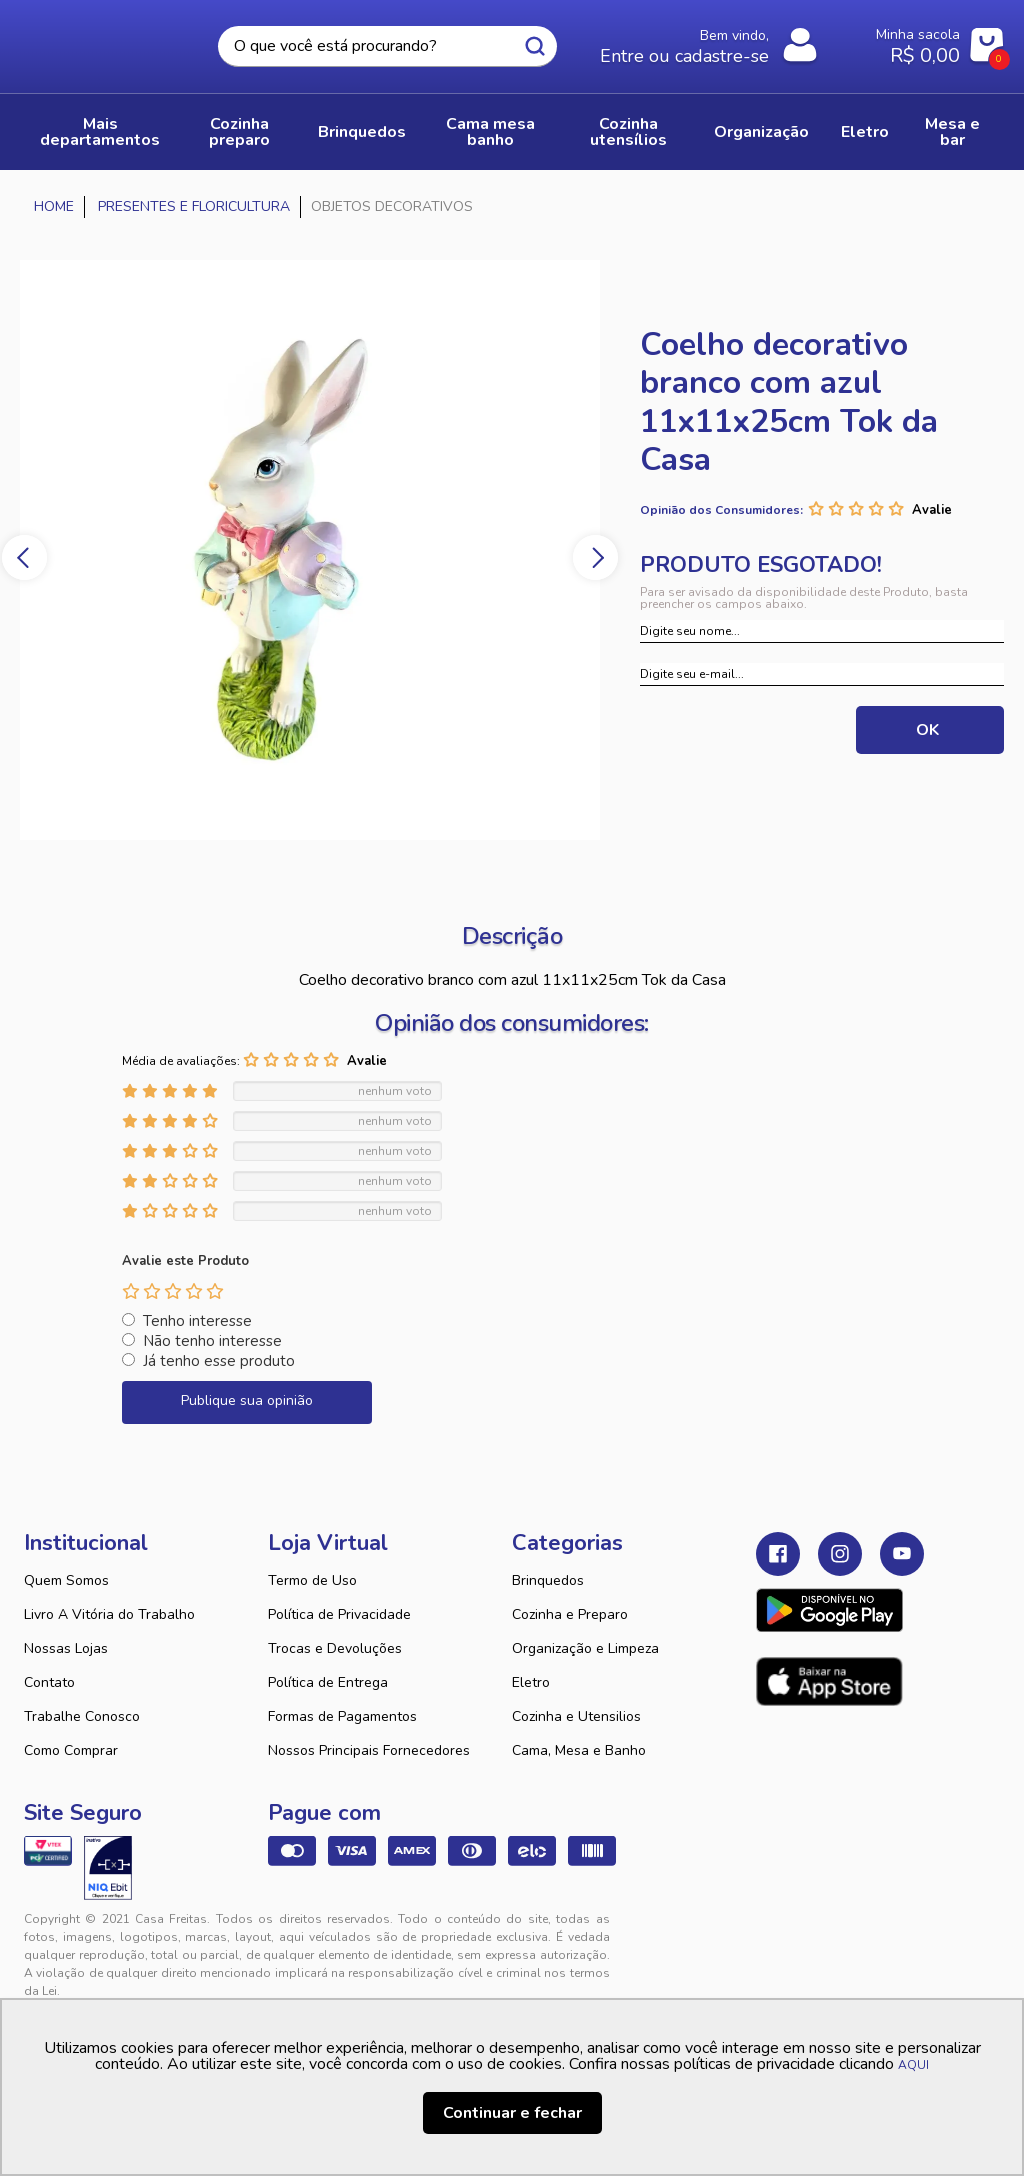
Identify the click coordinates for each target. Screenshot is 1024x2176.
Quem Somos (66, 1580)
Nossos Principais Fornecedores (369, 1750)
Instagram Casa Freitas (840, 1554)
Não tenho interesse (212, 1341)
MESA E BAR (952, 132)
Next (595, 557)
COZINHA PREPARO (239, 132)
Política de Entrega (328, 1682)
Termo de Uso (312, 1580)
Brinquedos (548, 1580)
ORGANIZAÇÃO (761, 132)
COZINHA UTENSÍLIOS (628, 132)
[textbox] (387, 46)
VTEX (867, 1935)
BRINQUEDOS (362, 132)
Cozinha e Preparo (570, 1614)
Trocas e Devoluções (335, 1648)
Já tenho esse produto (219, 1361)
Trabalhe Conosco (82, 1716)
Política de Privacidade (339, 1614)
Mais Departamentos (100, 132)
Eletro (531, 1682)
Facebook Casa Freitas (778, 1554)
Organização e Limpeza (585, 1648)
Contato (49, 1682)
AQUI (913, 2065)
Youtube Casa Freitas (902, 1554)
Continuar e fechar (512, 2113)
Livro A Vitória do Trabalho (109, 1614)
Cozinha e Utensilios (576, 1716)
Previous (24, 557)
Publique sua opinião (247, 1400)
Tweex (783, 1935)
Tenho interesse (197, 1321)
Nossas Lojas (66, 1648)
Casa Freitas (106, 41)
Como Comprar (71, 1750)
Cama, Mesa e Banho (579, 1750)
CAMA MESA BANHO (490, 132)
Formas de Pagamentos (342, 1716)
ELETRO (865, 132)
